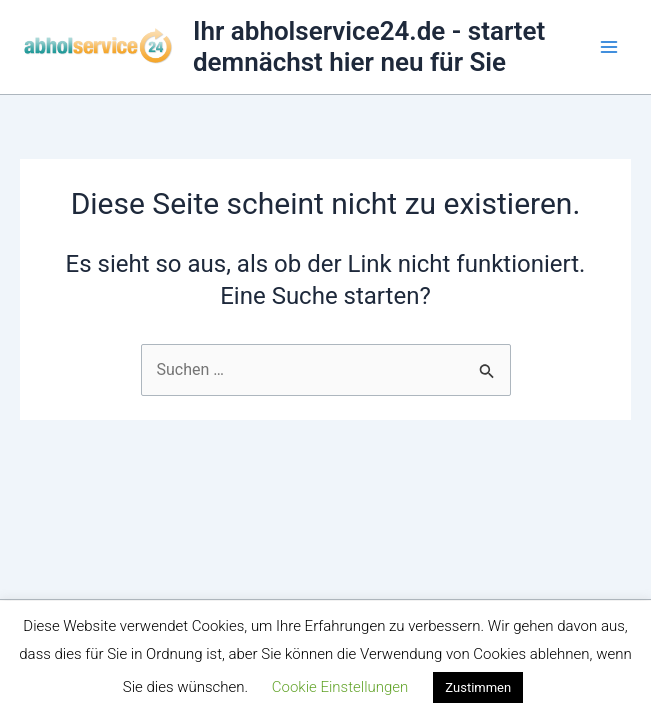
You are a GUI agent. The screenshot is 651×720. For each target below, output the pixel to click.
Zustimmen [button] (478, 687)
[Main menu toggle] (609, 47)
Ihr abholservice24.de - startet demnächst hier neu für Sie (369, 46)
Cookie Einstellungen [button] (340, 687)
